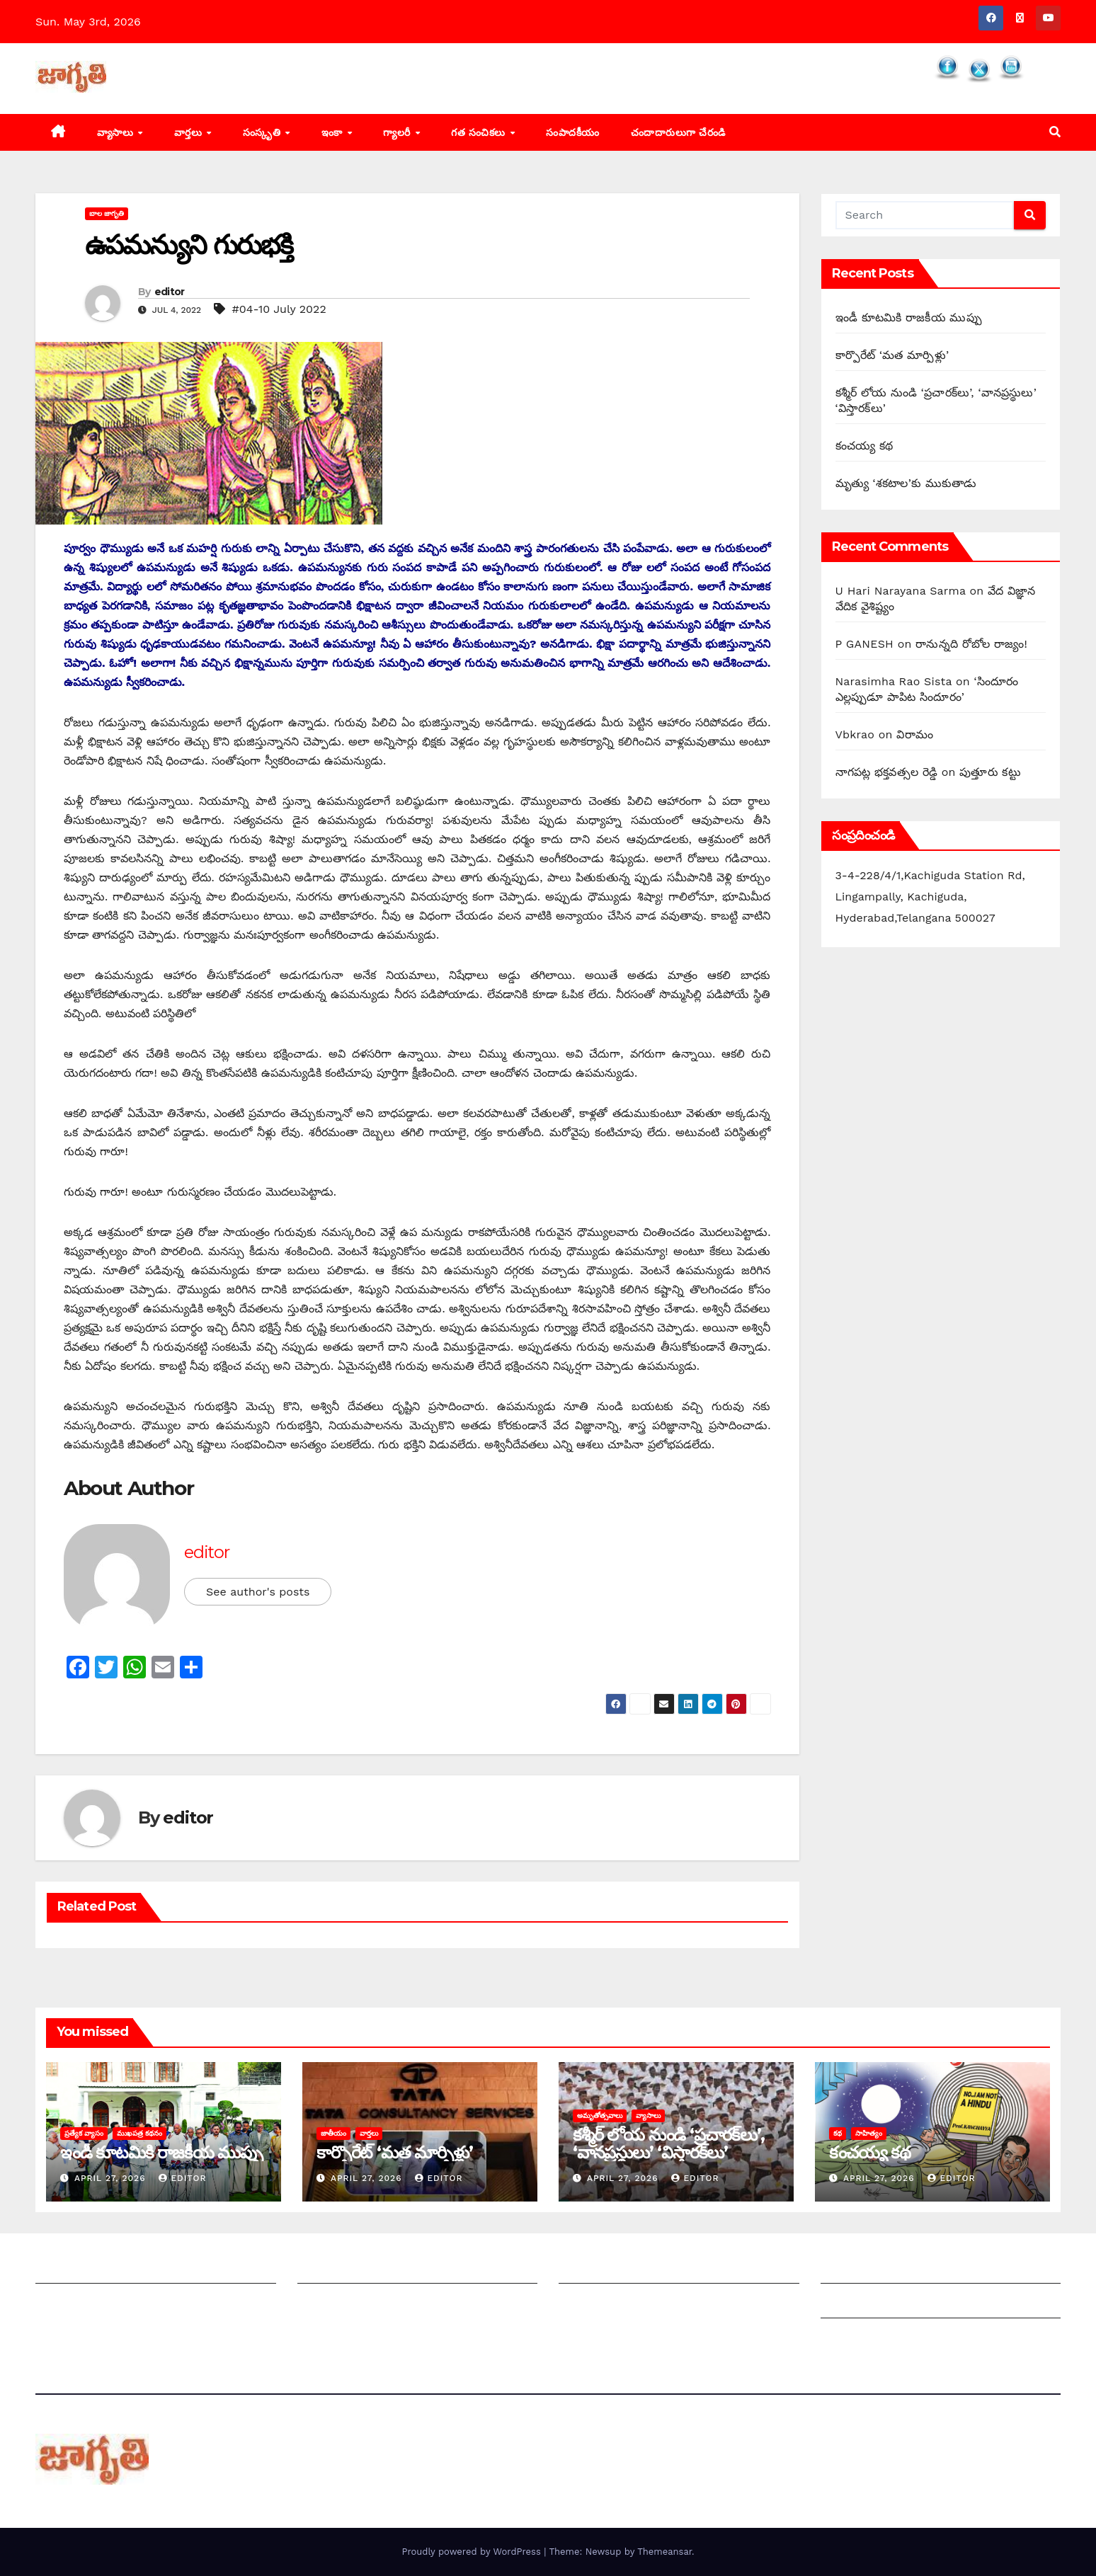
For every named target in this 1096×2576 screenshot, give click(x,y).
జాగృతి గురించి (69, 2269)
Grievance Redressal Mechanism (912, 2269)
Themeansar (664, 2551)
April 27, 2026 (111, 2178)
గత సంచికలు (479, 132)
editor (169, 291)
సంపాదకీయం (573, 132)
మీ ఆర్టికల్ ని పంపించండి (353, 2269)
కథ (837, 2133)
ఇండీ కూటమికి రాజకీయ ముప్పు (908, 317)
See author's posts (257, 1591)
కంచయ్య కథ (864, 445)
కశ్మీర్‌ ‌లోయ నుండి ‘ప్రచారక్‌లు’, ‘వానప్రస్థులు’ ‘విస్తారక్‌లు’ (668, 2143)
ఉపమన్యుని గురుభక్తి (188, 244)
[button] (1055, 132)
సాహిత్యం (868, 2133)
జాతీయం (333, 2133)
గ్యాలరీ (398, 132)
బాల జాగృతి (106, 213)
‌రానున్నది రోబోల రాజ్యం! (971, 644)
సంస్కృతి (263, 132)
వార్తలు (189, 132)
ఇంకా (333, 132)
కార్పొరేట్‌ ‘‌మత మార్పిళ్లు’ (892, 355)
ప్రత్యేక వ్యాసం (83, 2133)
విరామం (914, 734)
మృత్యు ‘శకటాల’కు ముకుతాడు (906, 483)
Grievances (851, 2304)
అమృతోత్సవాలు (599, 2115)
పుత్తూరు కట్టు (990, 772)
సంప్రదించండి (64, 2304)
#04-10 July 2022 (279, 309)
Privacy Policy (859, 2338)
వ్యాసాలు (117, 132)
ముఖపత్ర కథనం (139, 2133)
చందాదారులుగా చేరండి (678, 132)
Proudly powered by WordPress (472, 2551)
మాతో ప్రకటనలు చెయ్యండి (357, 2304)
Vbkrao (855, 734)
